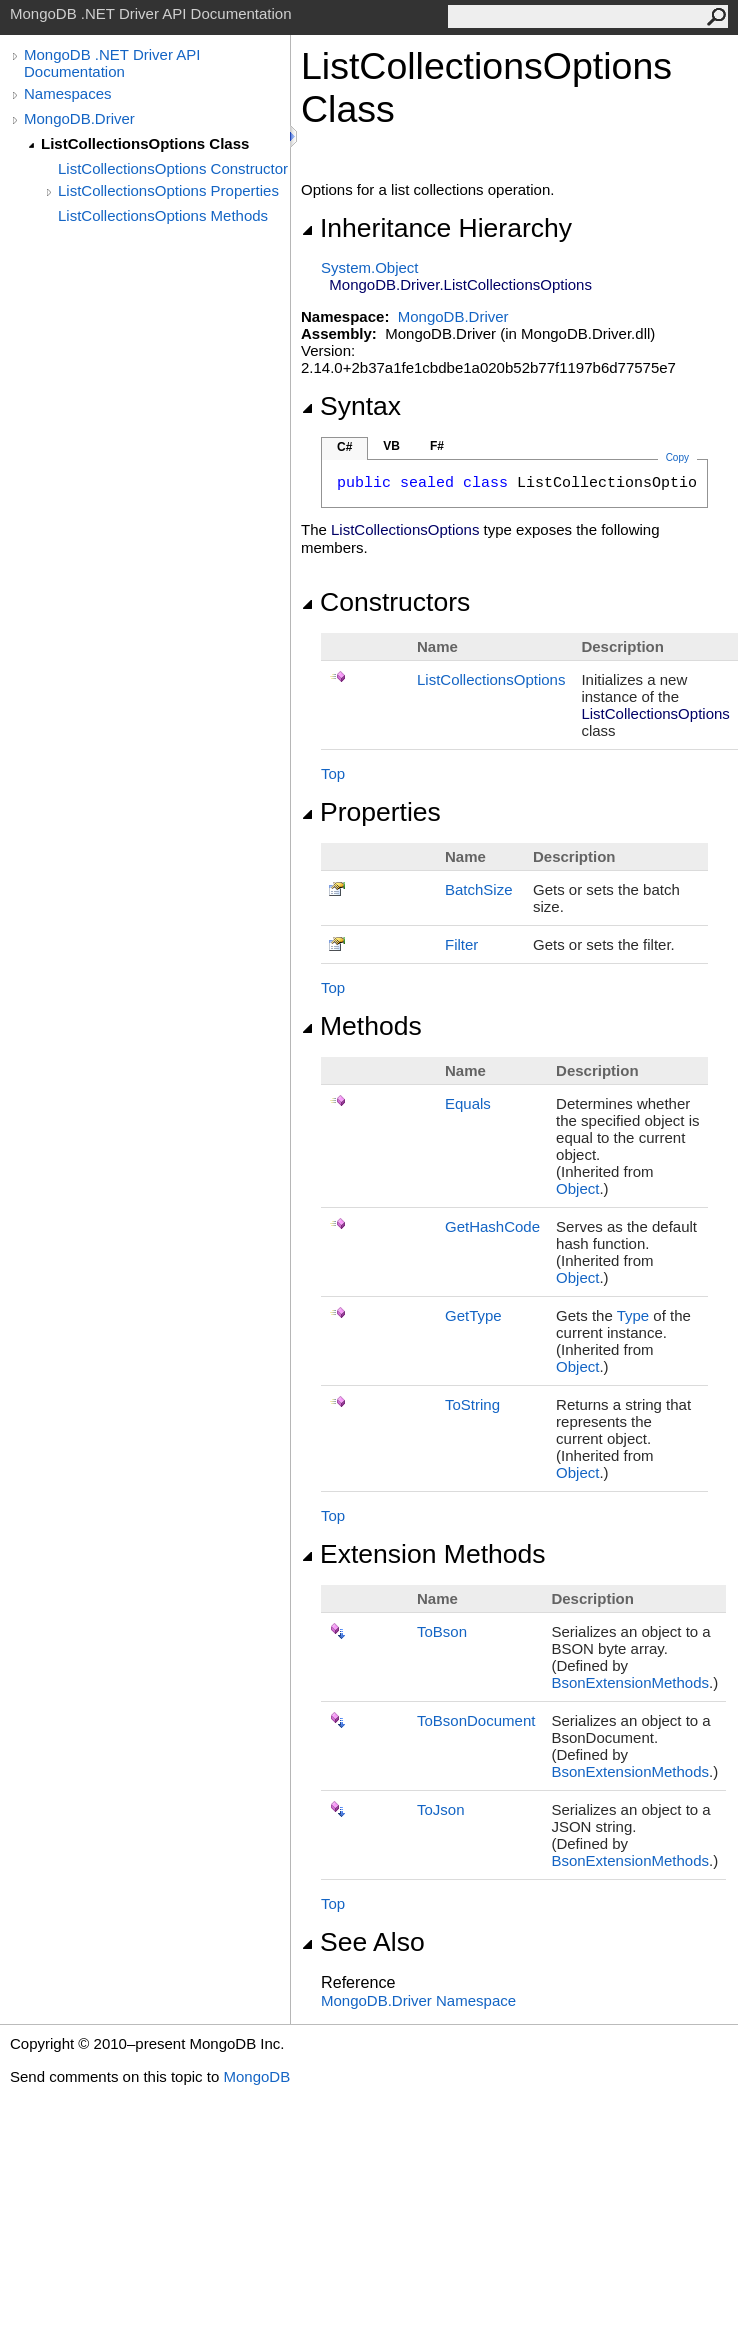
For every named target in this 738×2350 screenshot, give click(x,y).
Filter (461, 944)
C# (344, 447)
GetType (473, 1315)
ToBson (442, 1631)
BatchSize (479, 889)
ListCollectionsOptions (491, 679)
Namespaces (68, 93)
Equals (468, 1103)
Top (333, 773)
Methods (361, 1026)
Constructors (385, 602)
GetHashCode (492, 1226)
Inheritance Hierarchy (436, 228)
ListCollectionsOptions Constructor (173, 168)
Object (577, 1188)
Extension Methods (423, 1554)
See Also (363, 1942)
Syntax (351, 406)
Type (633, 1315)
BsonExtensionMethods (630, 1682)
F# (437, 446)
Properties (371, 812)
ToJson (441, 1809)
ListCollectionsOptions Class (145, 143)
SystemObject (370, 267)
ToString (472, 1404)
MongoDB (256, 2076)
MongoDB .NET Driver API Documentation (112, 63)
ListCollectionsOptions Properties (168, 190)
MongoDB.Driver (79, 118)
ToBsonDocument (476, 1720)
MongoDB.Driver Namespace (418, 2000)
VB (391, 446)
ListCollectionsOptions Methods (163, 215)
